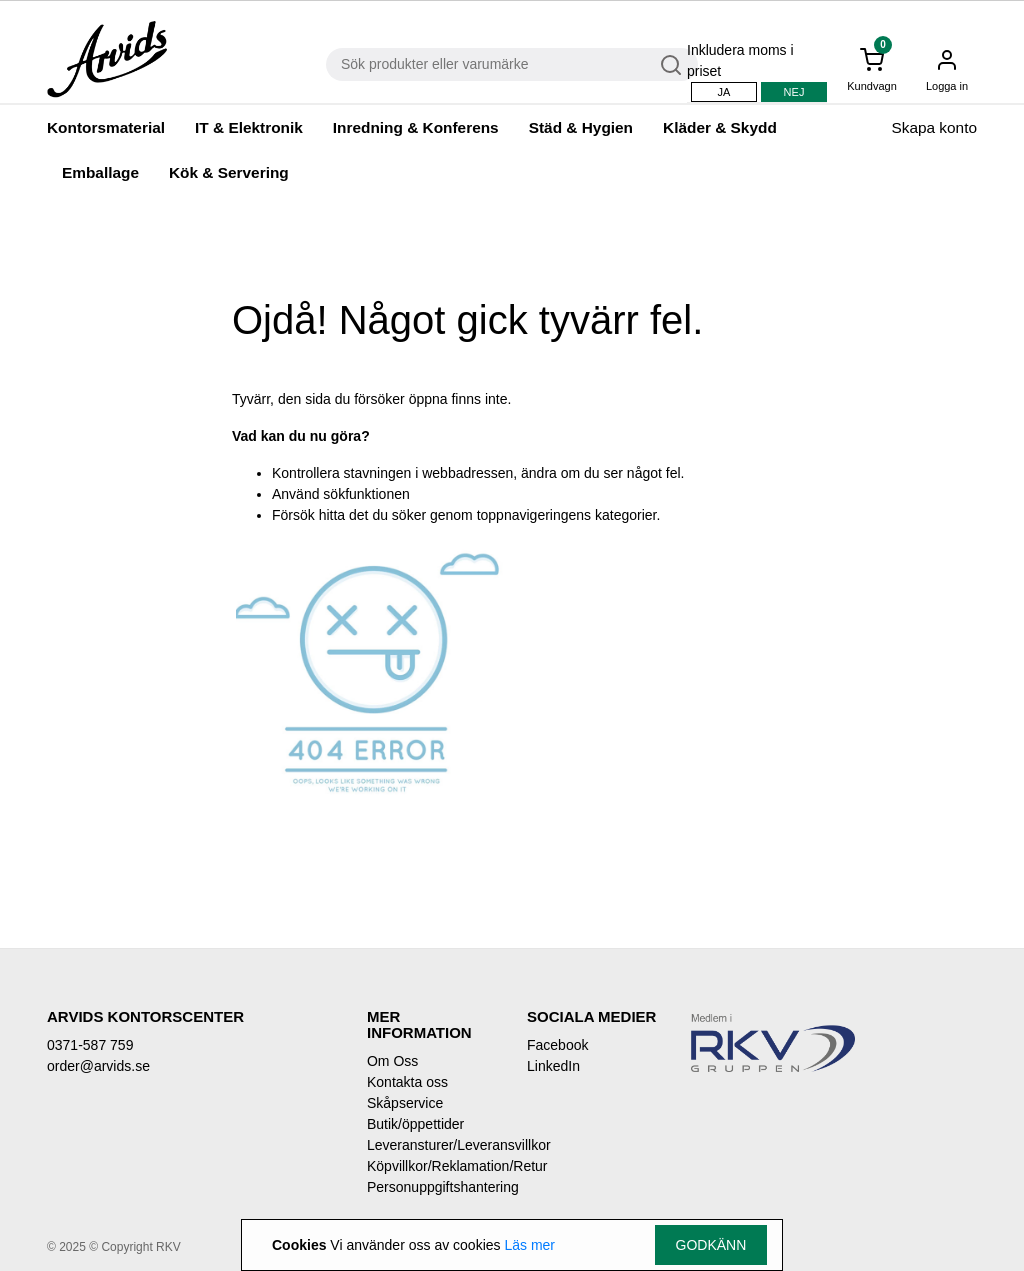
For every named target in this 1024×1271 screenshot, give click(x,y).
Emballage (100, 172)
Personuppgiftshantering (432, 1187)
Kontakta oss (407, 1082)
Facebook (557, 1045)
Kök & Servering (229, 172)
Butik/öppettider (415, 1124)
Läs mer (529, 1245)
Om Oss (392, 1061)
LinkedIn (553, 1066)
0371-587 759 (90, 1045)
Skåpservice (405, 1103)
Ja (724, 92)
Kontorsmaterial (106, 127)
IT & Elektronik (249, 127)
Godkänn (711, 1245)
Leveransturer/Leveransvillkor (432, 1145)
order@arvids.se (98, 1066)
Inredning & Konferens (416, 127)
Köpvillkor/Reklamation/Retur (432, 1166)
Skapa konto (934, 127)
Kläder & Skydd (720, 127)
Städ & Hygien (581, 127)
